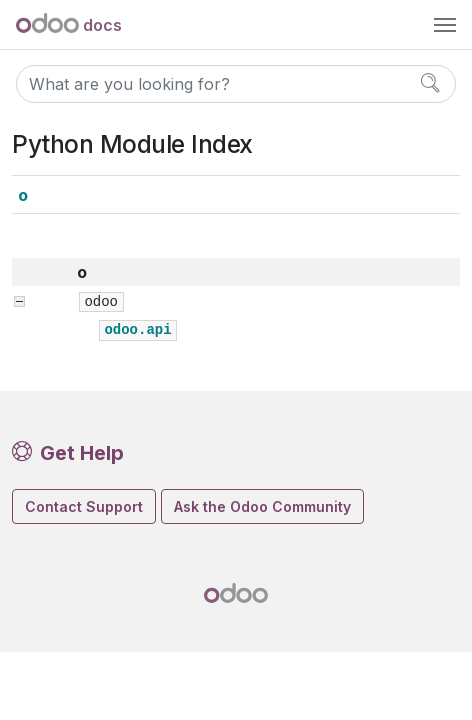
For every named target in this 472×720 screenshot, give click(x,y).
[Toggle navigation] (445, 25)
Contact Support (84, 506)
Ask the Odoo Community (262, 506)
